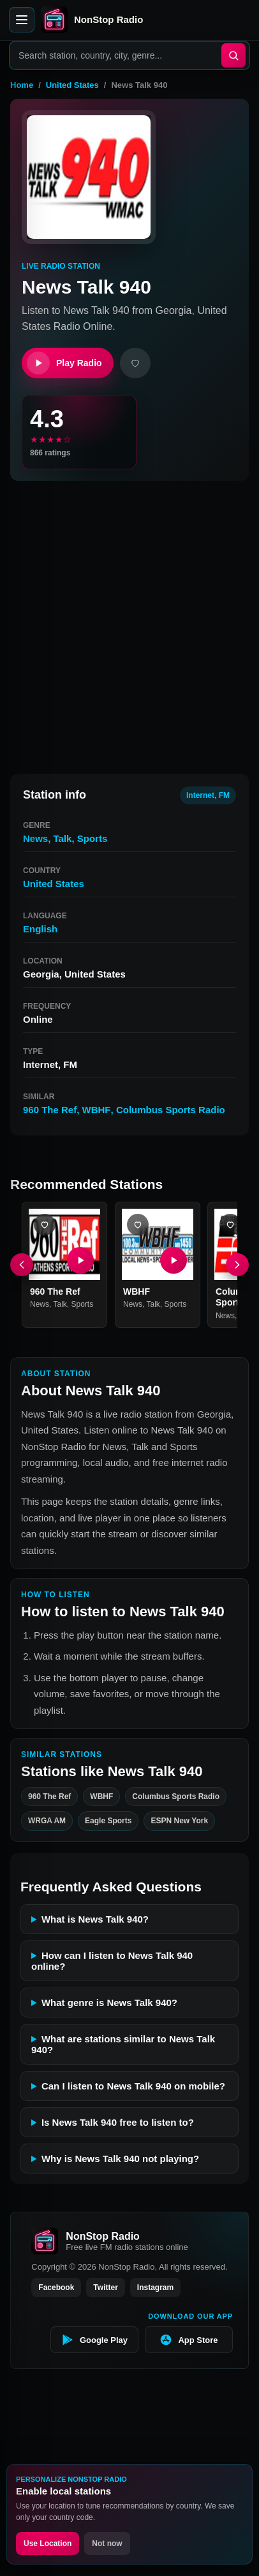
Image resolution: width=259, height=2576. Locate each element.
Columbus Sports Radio (170, 1109)
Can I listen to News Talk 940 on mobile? (133, 2086)
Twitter (105, 2287)
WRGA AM (47, 1821)
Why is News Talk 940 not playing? (120, 2158)
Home (21, 85)
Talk (63, 838)
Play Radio (64, 363)
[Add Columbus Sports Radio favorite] (230, 1224)
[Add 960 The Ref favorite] (45, 1224)
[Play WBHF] (172, 1260)
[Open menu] (21, 19)
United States (72, 85)
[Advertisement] (129, 621)
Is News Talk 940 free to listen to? (117, 2122)
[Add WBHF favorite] (138, 1224)
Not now (107, 2543)
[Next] (237, 1264)
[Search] (233, 55)
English (40, 928)
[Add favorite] (135, 363)
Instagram (155, 2287)
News (35, 838)
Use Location (47, 2543)
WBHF (96, 1109)
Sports (92, 838)
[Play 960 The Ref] (80, 1260)
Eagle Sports (108, 1821)
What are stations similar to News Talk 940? (123, 2044)
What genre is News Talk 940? (109, 2002)
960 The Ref (50, 1109)
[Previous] (21, 1264)
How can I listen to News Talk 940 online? (112, 1961)
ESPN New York (179, 1821)
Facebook (56, 2287)
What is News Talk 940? (95, 1919)
